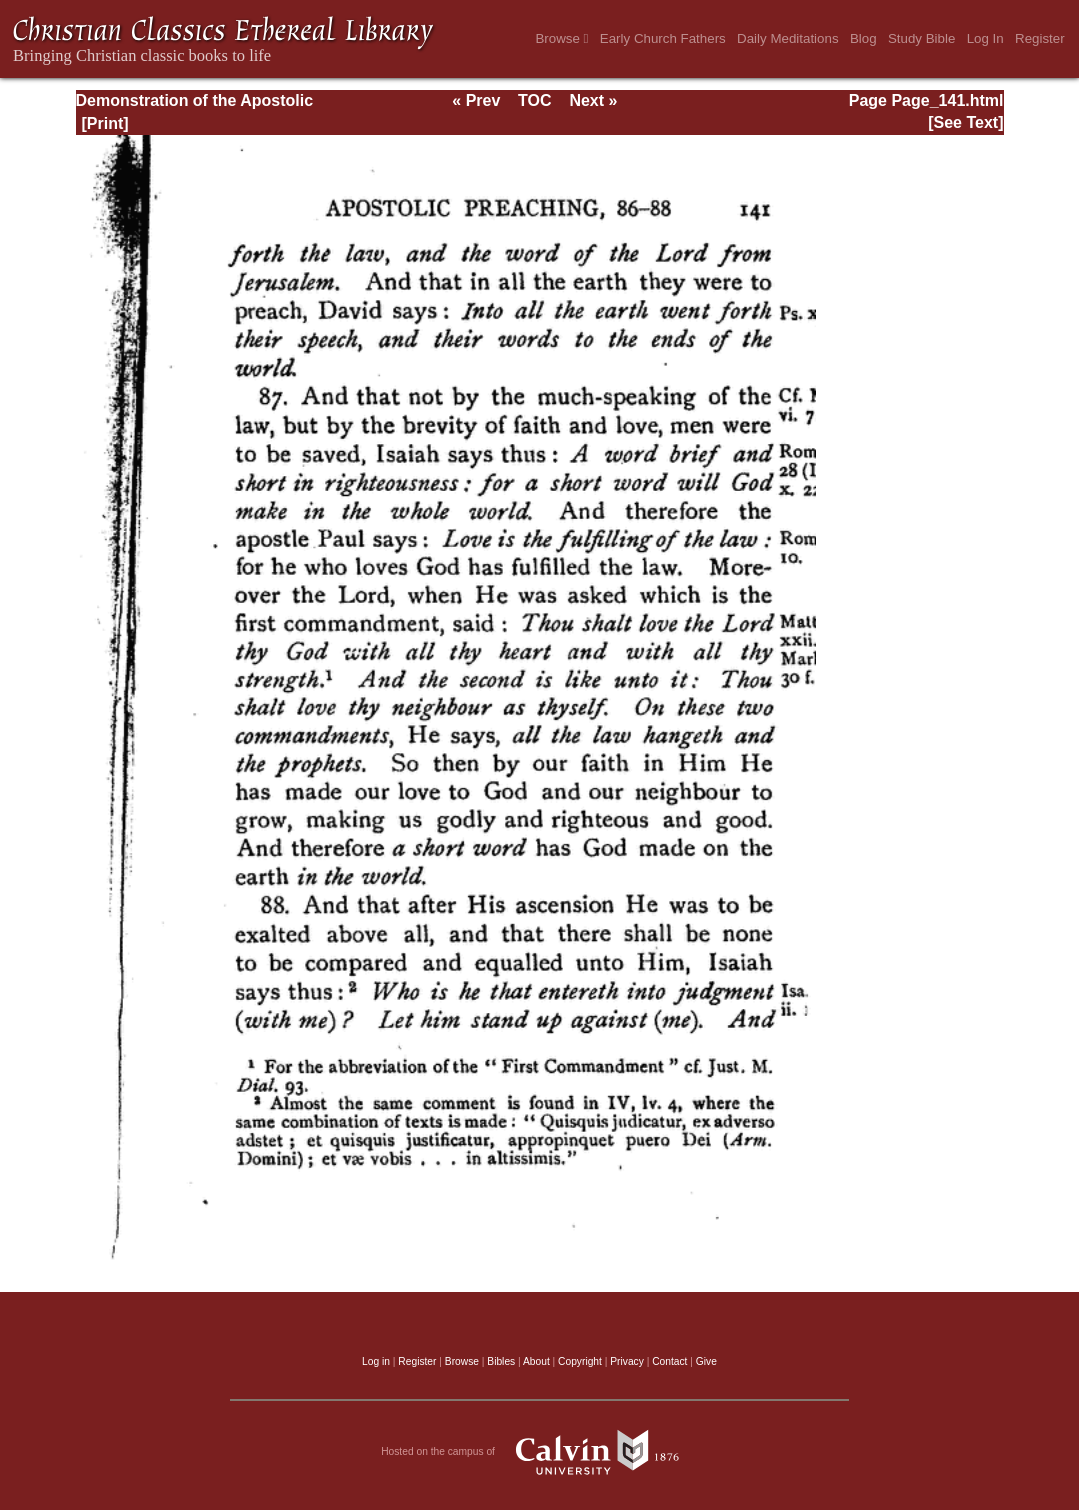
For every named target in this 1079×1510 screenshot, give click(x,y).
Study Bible (921, 38)
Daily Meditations (787, 38)
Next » (593, 100)
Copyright (580, 1361)
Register (1040, 38)
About (536, 1361)
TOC (534, 100)
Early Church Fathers (663, 38)
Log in (376, 1361)
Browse (561, 38)
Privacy (627, 1361)
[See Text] (965, 122)
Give (706, 1361)
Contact (669, 1361)
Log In (985, 38)
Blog (863, 38)
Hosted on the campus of (539, 1452)
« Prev (476, 100)
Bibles (501, 1361)
